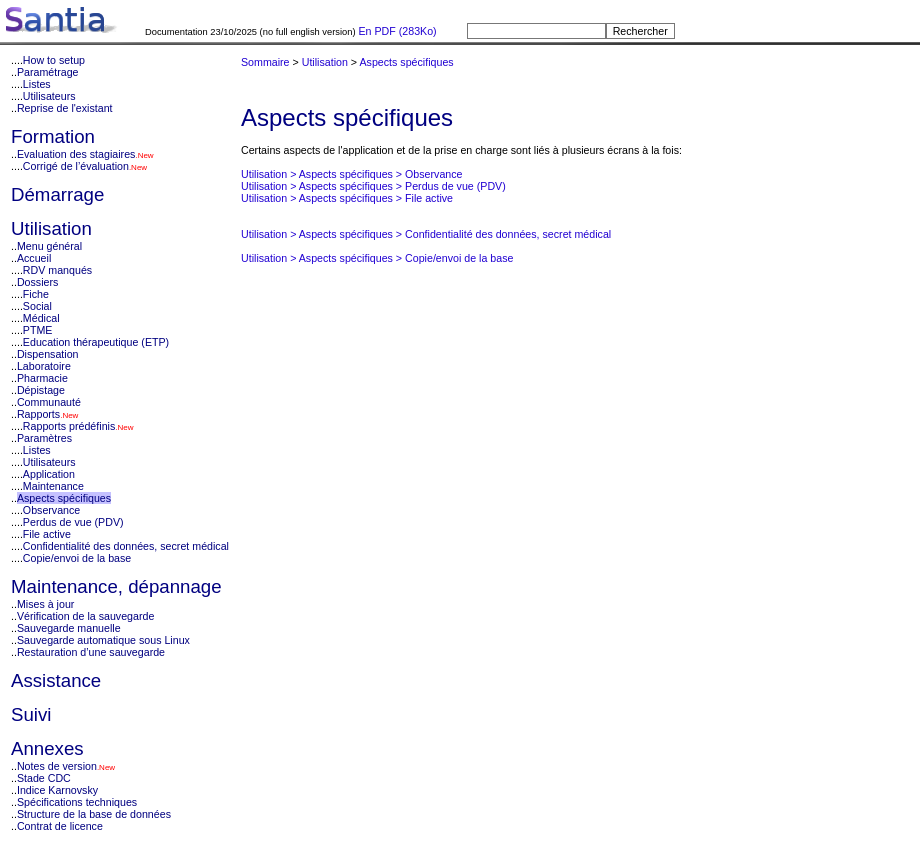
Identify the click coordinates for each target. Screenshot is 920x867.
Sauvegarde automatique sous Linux (103, 640)
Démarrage (57, 194)
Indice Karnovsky (57, 790)
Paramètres (44, 438)
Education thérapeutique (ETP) (96, 342)
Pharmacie (42, 378)
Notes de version (57, 766)
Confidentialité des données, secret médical (126, 546)
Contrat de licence (60, 826)
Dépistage (41, 390)
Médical (41, 318)
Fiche (36, 294)
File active (47, 534)
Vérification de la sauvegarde (85, 616)
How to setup (54, 60)
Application (49, 474)
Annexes (47, 748)
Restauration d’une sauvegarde (91, 652)
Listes (37, 84)
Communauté (49, 402)
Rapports (38, 414)
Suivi (31, 714)
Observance (51, 510)
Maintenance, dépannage (116, 586)
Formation (53, 136)
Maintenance (53, 486)
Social (37, 306)
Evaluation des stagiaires (76, 154)
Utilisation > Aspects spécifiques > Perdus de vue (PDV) (373, 186)
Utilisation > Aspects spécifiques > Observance (352, 174)
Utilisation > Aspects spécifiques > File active (347, 198)
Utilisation (51, 228)
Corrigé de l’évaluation (76, 166)
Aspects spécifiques (64, 498)
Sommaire (265, 62)
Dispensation (48, 354)
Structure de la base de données (94, 814)
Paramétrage (48, 72)
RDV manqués (57, 270)
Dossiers (37, 282)
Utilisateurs (49, 96)
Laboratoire (44, 366)
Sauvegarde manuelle (69, 628)
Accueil (34, 258)
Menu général (49, 246)
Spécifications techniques (77, 802)
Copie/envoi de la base (77, 558)
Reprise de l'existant (65, 108)
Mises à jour (45, 604)
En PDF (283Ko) (396, 31)
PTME (38, 330)
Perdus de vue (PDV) (73, 522)
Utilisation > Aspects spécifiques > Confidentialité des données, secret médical (426, 234)
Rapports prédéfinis (69, 426)
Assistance (56, 680)
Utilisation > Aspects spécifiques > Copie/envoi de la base (377, 258)
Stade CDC (44, 778)
